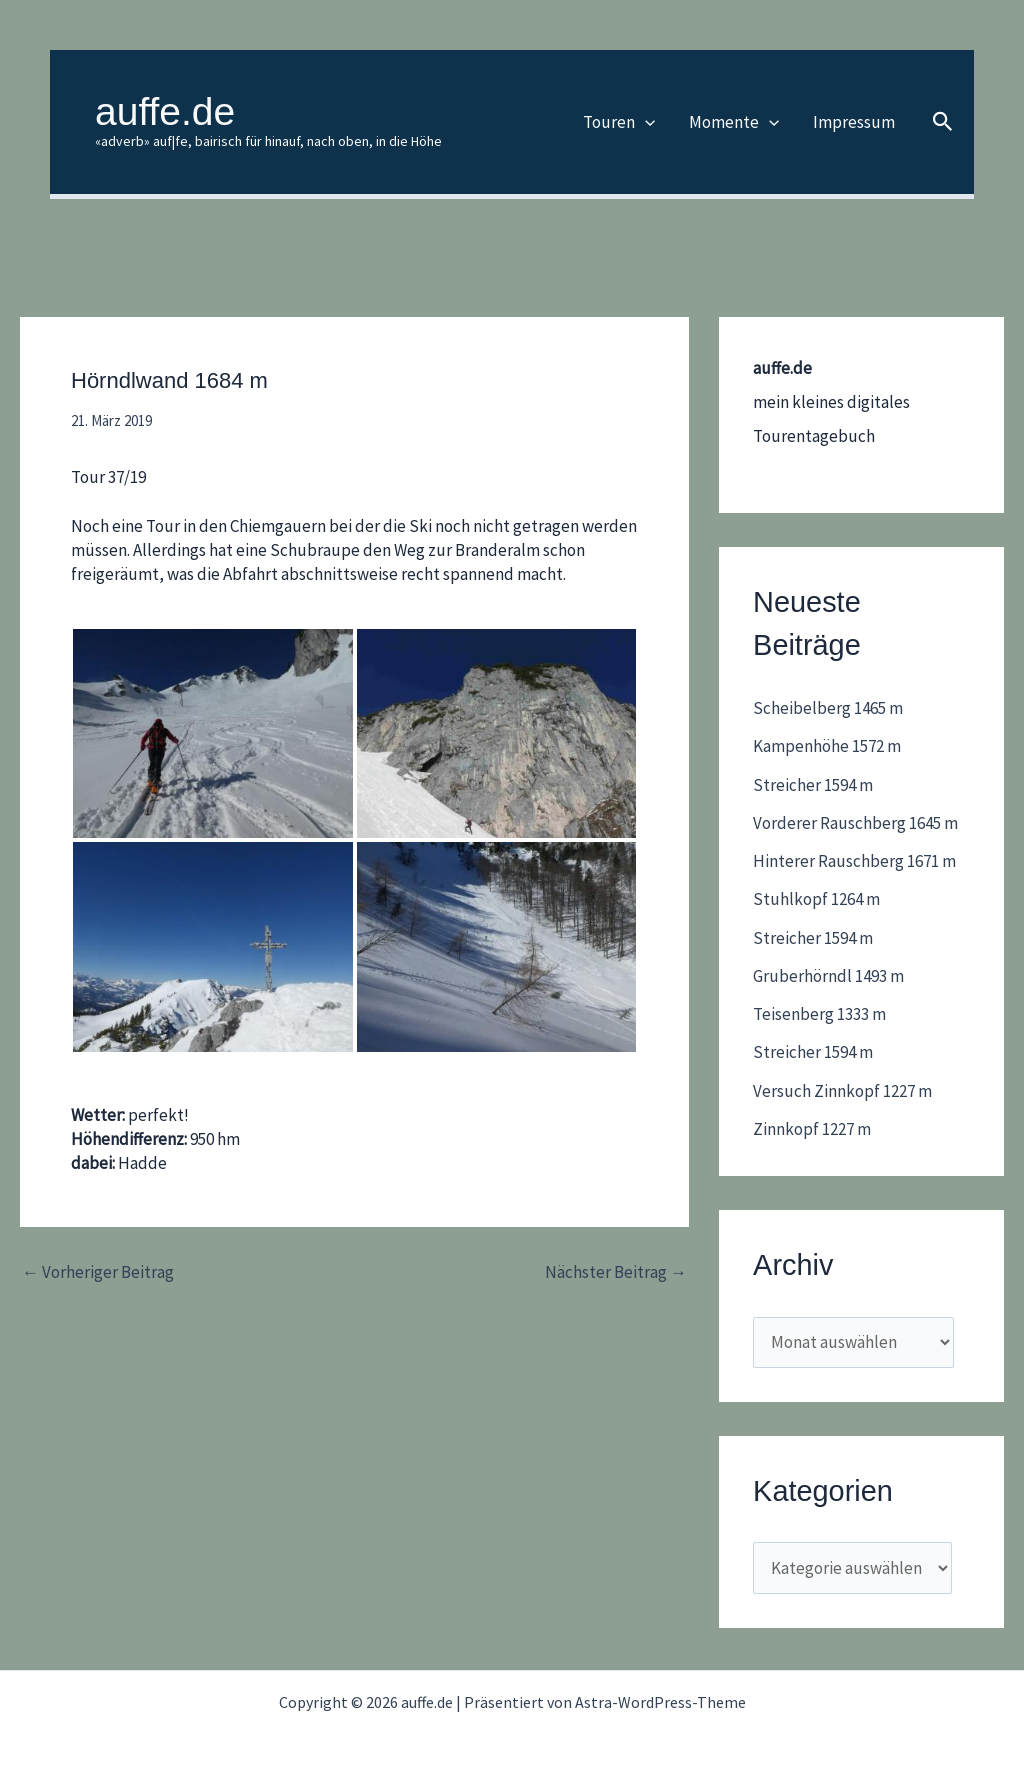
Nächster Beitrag (616, 1272)
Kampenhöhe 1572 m (827, 746)
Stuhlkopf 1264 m (816, 899)
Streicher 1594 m (813, 785)
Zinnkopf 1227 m (812, 1129)
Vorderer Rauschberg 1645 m (855, 823)
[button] (943, 122)
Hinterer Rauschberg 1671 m (854, 861)
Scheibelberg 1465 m (828, 708)
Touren (619, 122)
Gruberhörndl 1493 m (828, 976)
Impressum (854, 122)
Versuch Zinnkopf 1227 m (842, 1091)
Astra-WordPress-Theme (660, 1702)
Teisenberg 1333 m (819, 1014)
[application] (645, 122)
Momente (734, 122)
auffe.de (165, 111)
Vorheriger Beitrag (98, 1272)
